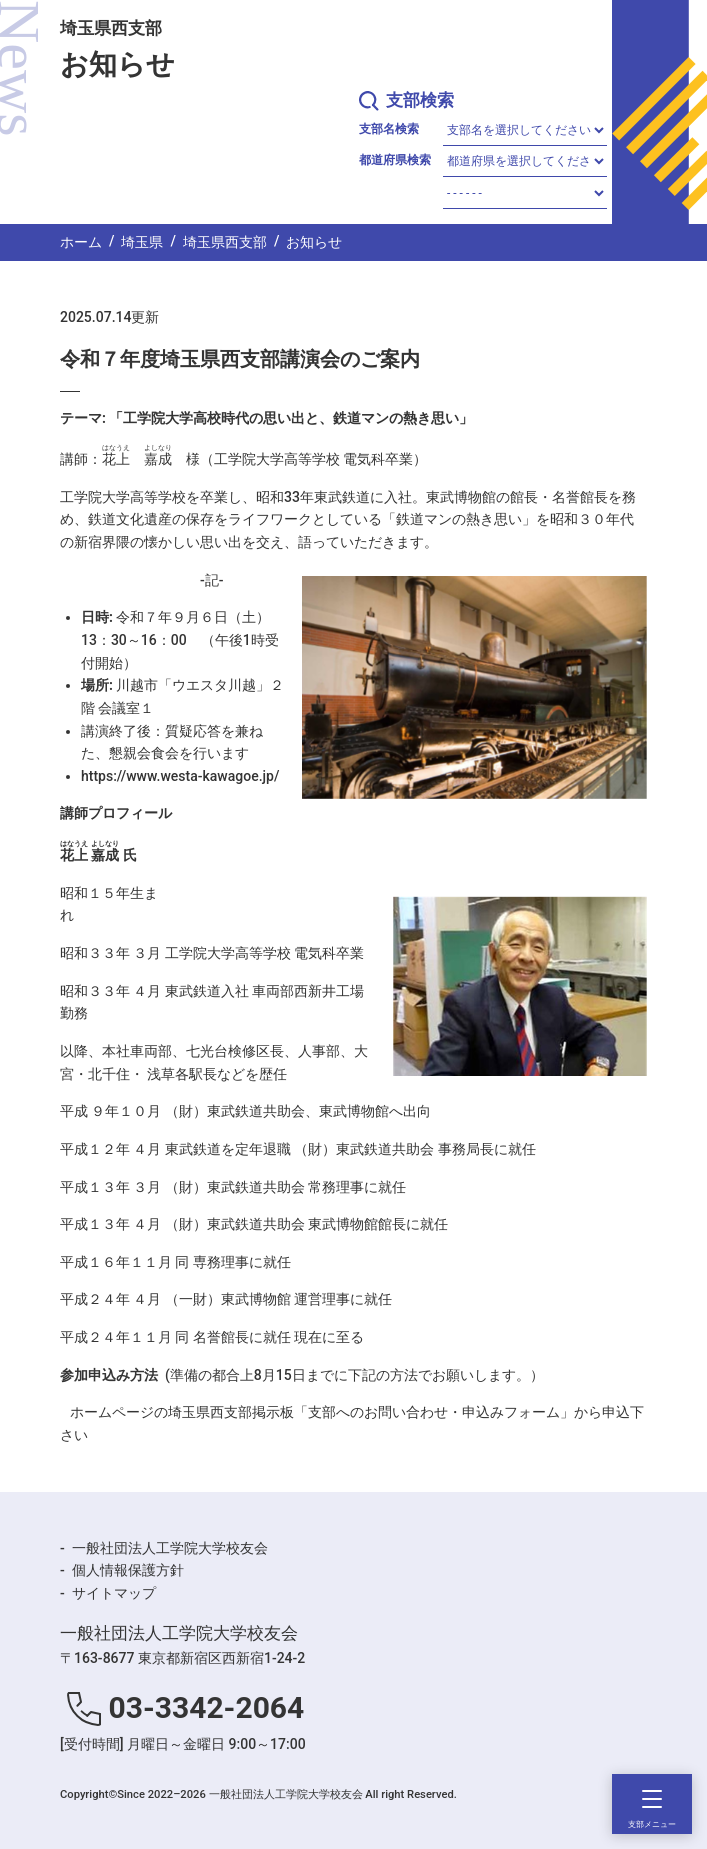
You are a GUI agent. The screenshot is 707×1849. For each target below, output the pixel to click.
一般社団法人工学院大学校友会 (170, 1548)
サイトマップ (114, 1593)
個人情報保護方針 (128, 1570)
